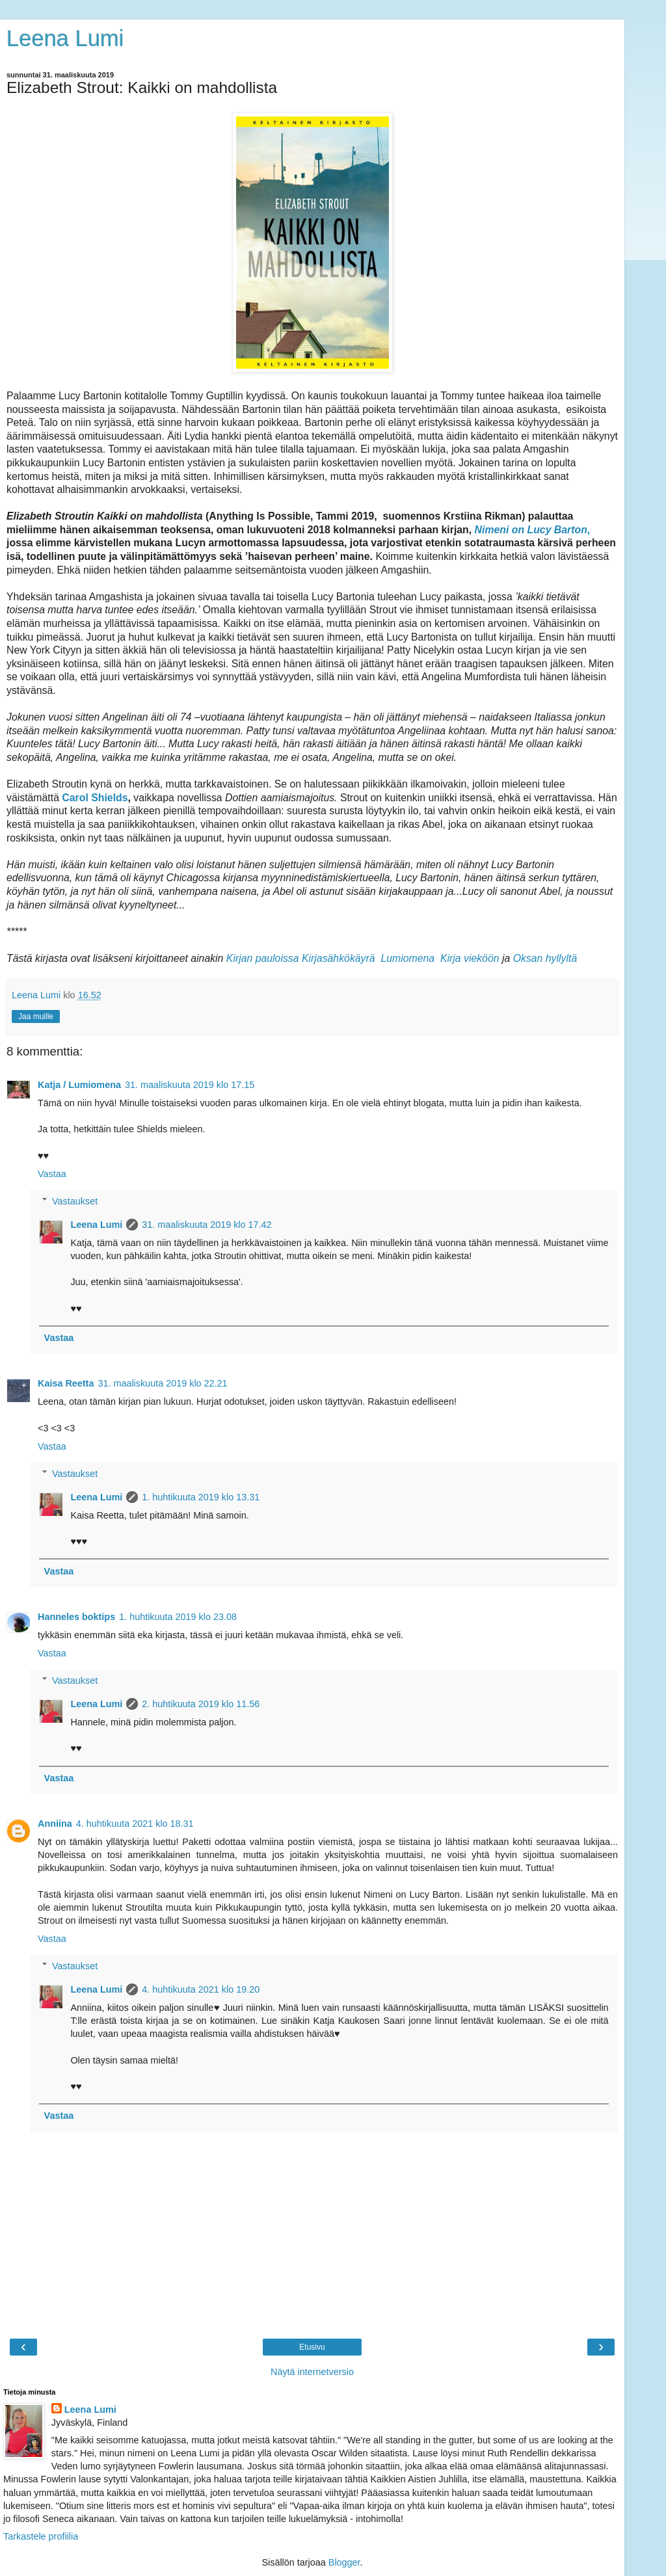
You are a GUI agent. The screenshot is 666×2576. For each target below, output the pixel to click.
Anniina (55, 1823)
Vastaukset (75, 1201)
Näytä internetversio (312, 2372)
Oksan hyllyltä (545, 958)
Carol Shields (94, 797)
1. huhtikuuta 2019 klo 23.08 (178, 1617)
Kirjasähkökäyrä (338, 958)
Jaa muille (35, 1016)
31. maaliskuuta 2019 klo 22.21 (162, 1383)
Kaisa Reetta (66, 1383)
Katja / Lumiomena (79, 1085)
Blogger (344, 2562)
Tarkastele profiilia (40, 2536)
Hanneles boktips (76, 1617)
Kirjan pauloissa (262, 958)
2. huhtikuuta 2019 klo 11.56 (201, 1704)
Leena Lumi (65, 38)
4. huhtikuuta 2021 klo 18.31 (135, 1823)
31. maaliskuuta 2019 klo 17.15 (189, 1085)
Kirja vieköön (470, 958)
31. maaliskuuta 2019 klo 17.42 (206, 1224)
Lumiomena (407, 958)
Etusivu (312, 2347)
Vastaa (52, 1174)
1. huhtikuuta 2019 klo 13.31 (201, 1497)
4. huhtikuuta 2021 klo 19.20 (201, 1989)
